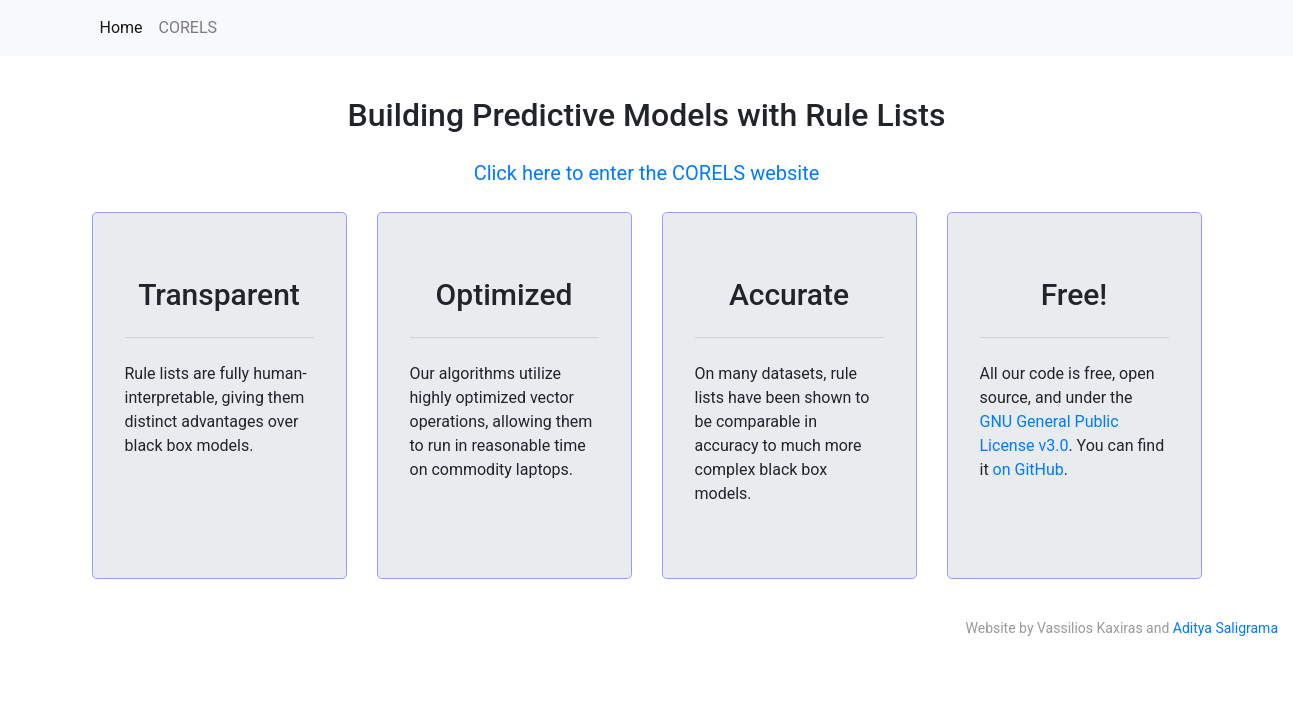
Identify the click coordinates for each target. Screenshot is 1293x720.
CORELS (188, 27)
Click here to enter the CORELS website (647, 173)
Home (121, 27)
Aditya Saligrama (1225, 628)
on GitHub (1028, 469)
